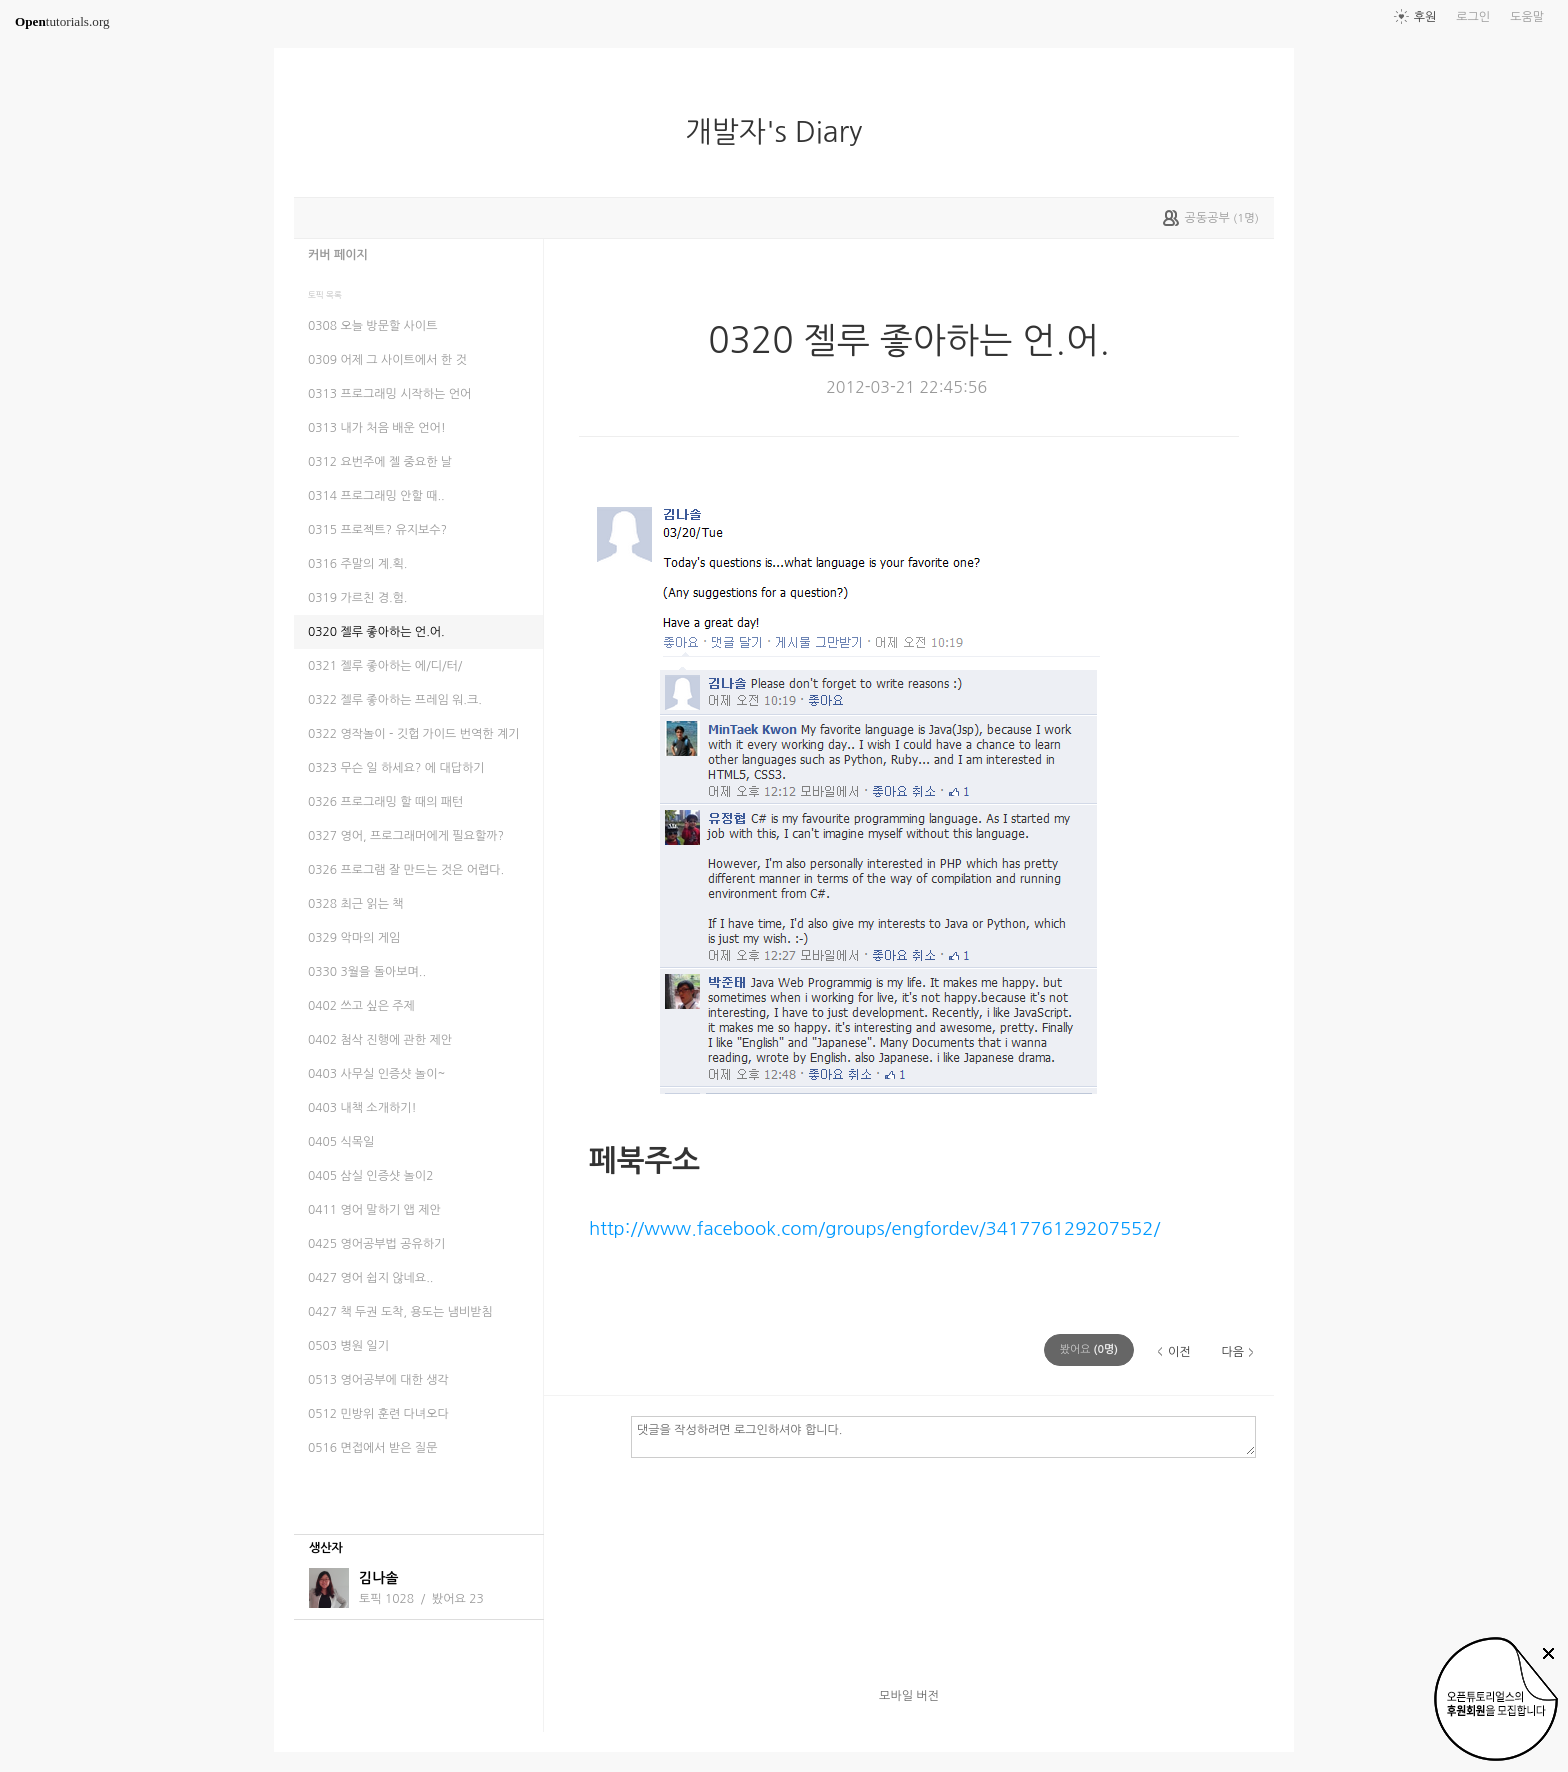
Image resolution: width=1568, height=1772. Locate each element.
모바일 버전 (909, 1696)
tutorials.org (62, 21)
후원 (1425, 17)
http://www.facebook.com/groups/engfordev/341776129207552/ (874, 1228)
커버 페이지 (338, 255)
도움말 (1527, 17)
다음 (1232, 1352)
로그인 (1473, 17)
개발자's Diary (782, 132)
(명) (1089, 1349)
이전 (1179, 1352)
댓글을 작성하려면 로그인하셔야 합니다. (943, 1436)
